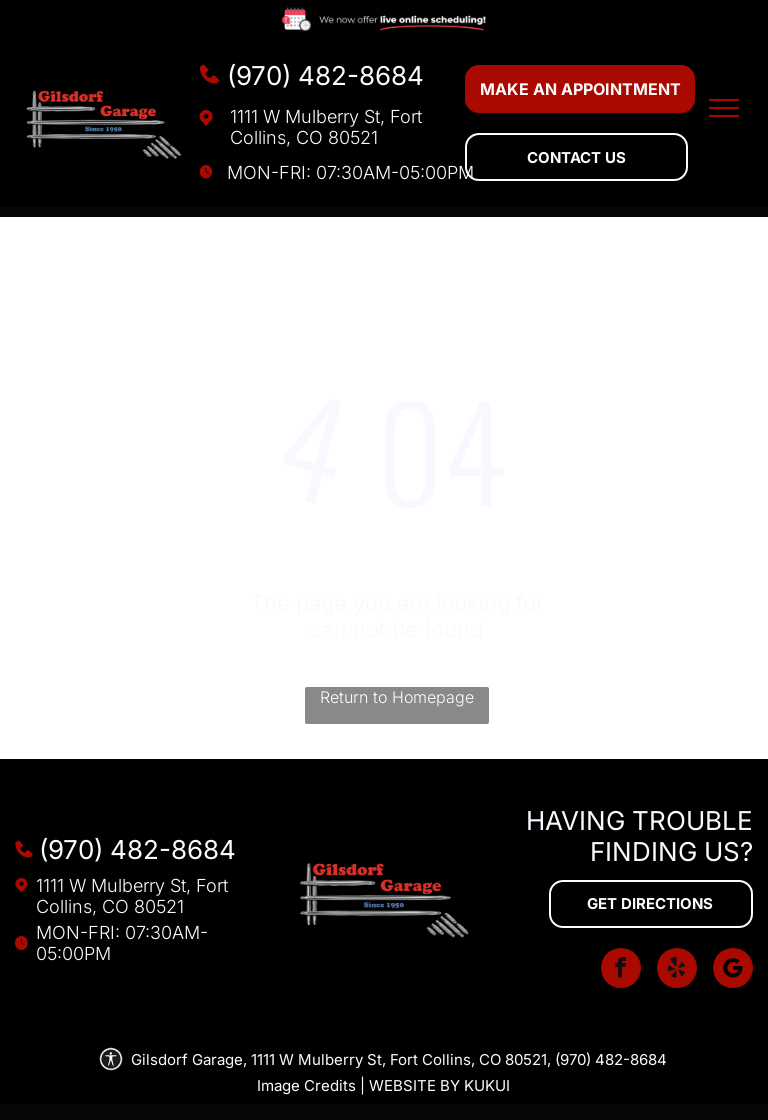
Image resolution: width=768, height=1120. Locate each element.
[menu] (724, 108)
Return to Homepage (397, 697)
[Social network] (733, 970)
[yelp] (677, 970)
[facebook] (621, 970)
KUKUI (487, 1085)
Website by (414, 1085)
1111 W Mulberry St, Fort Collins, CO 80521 (326, 127)
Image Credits (306, 1085)
